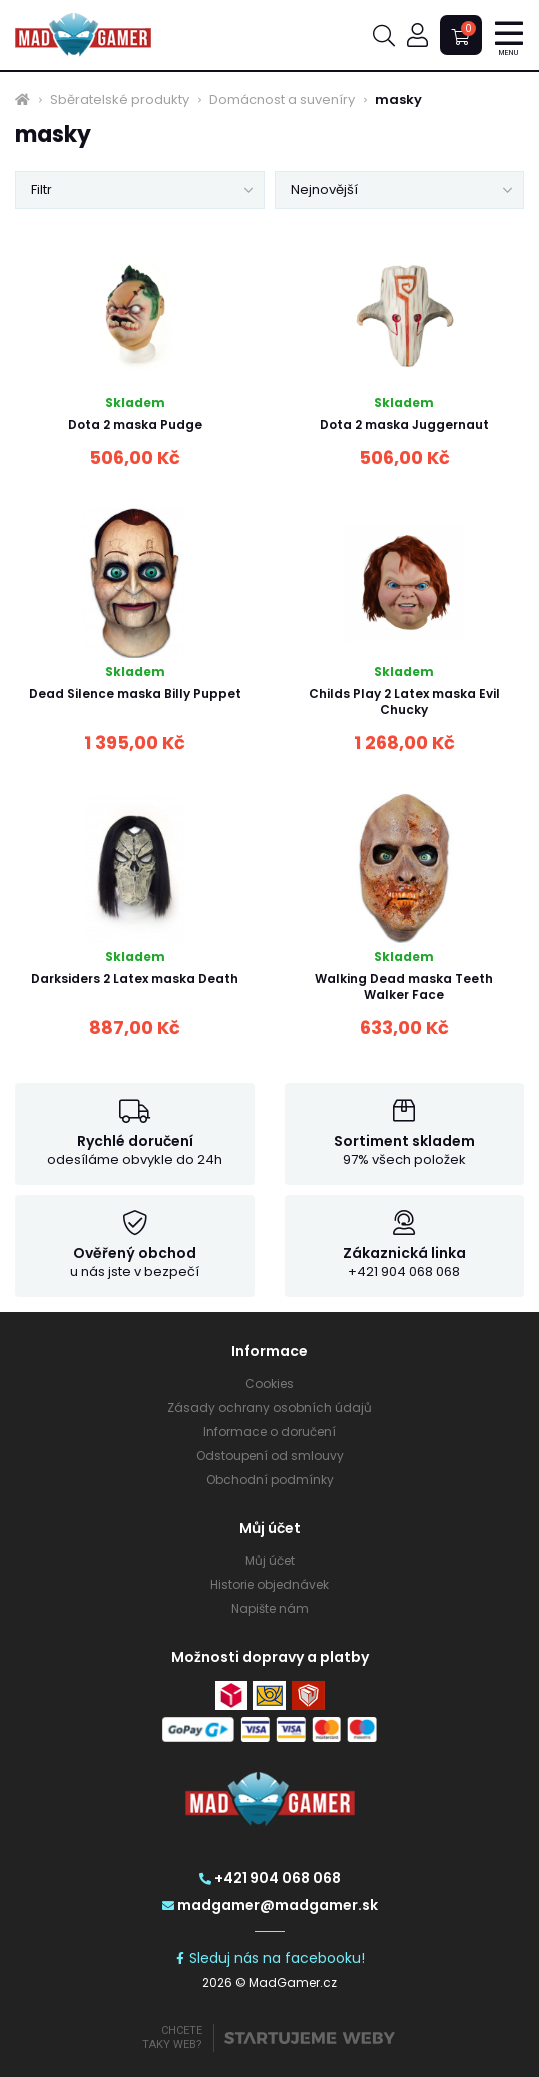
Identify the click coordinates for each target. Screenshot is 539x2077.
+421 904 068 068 (270, 1878)
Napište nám (270, 1608)
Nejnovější (324, 189)
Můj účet (270, 1560)
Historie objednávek (269, 1584)
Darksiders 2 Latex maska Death (134, 978)
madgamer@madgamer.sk (270, 1905)
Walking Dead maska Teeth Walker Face (404, 986)
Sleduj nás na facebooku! (269, 1958)
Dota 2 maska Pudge (135, 424)
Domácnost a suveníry (282, 100)
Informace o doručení (269, 1431)
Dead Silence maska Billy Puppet (135, 693)
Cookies (269, 1383)
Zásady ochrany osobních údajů (269, 1407)
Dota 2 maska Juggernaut (404, 424)
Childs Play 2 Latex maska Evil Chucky (404, 701)
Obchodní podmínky (270, 1479)
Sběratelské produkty (119, 100)
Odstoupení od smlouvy (270, 1455)
